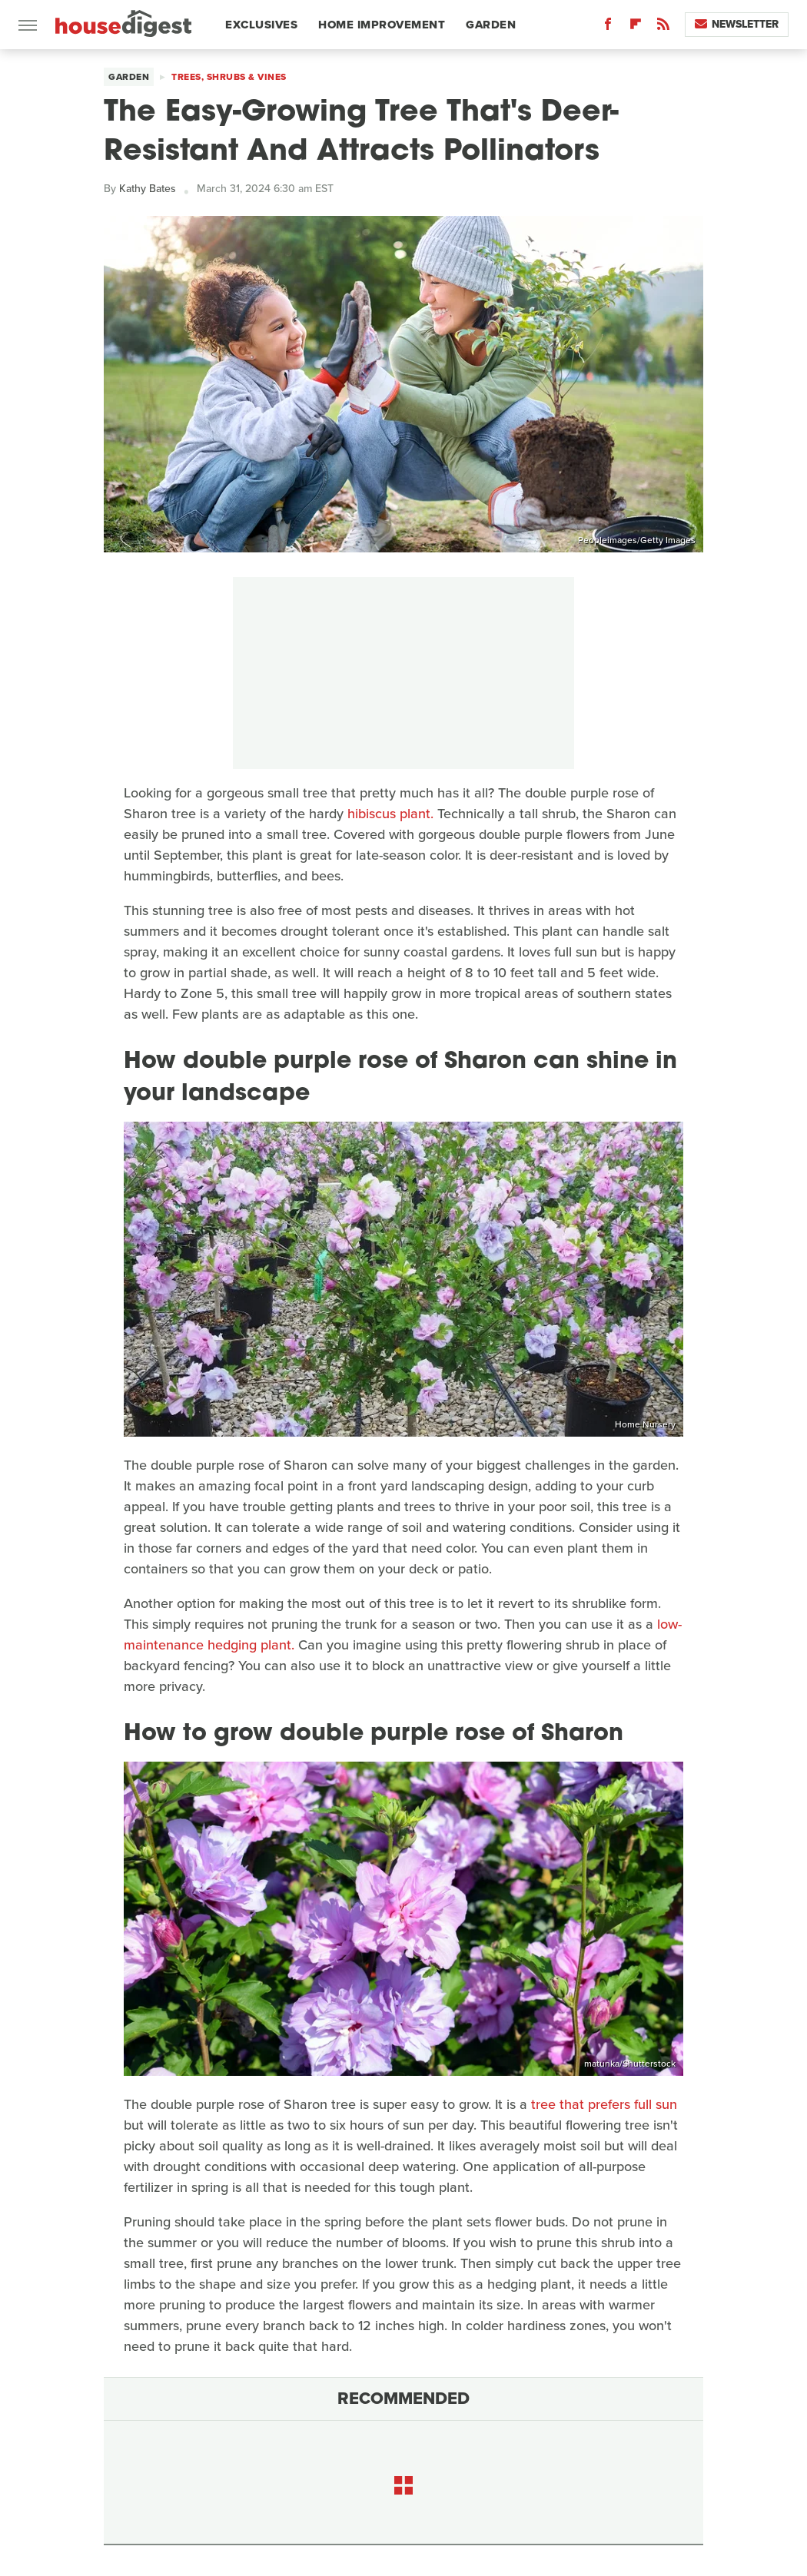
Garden (491, 24)
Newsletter (737, 24)
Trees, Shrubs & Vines (229, 77)
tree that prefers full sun (604, 2104)
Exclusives (261, 24)
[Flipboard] (635, 27)
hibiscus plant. (390, 814)
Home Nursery (645, 1424)
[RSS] (663, 27)
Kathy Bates (147, 189)
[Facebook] (608, 27)
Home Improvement (381, 24)
